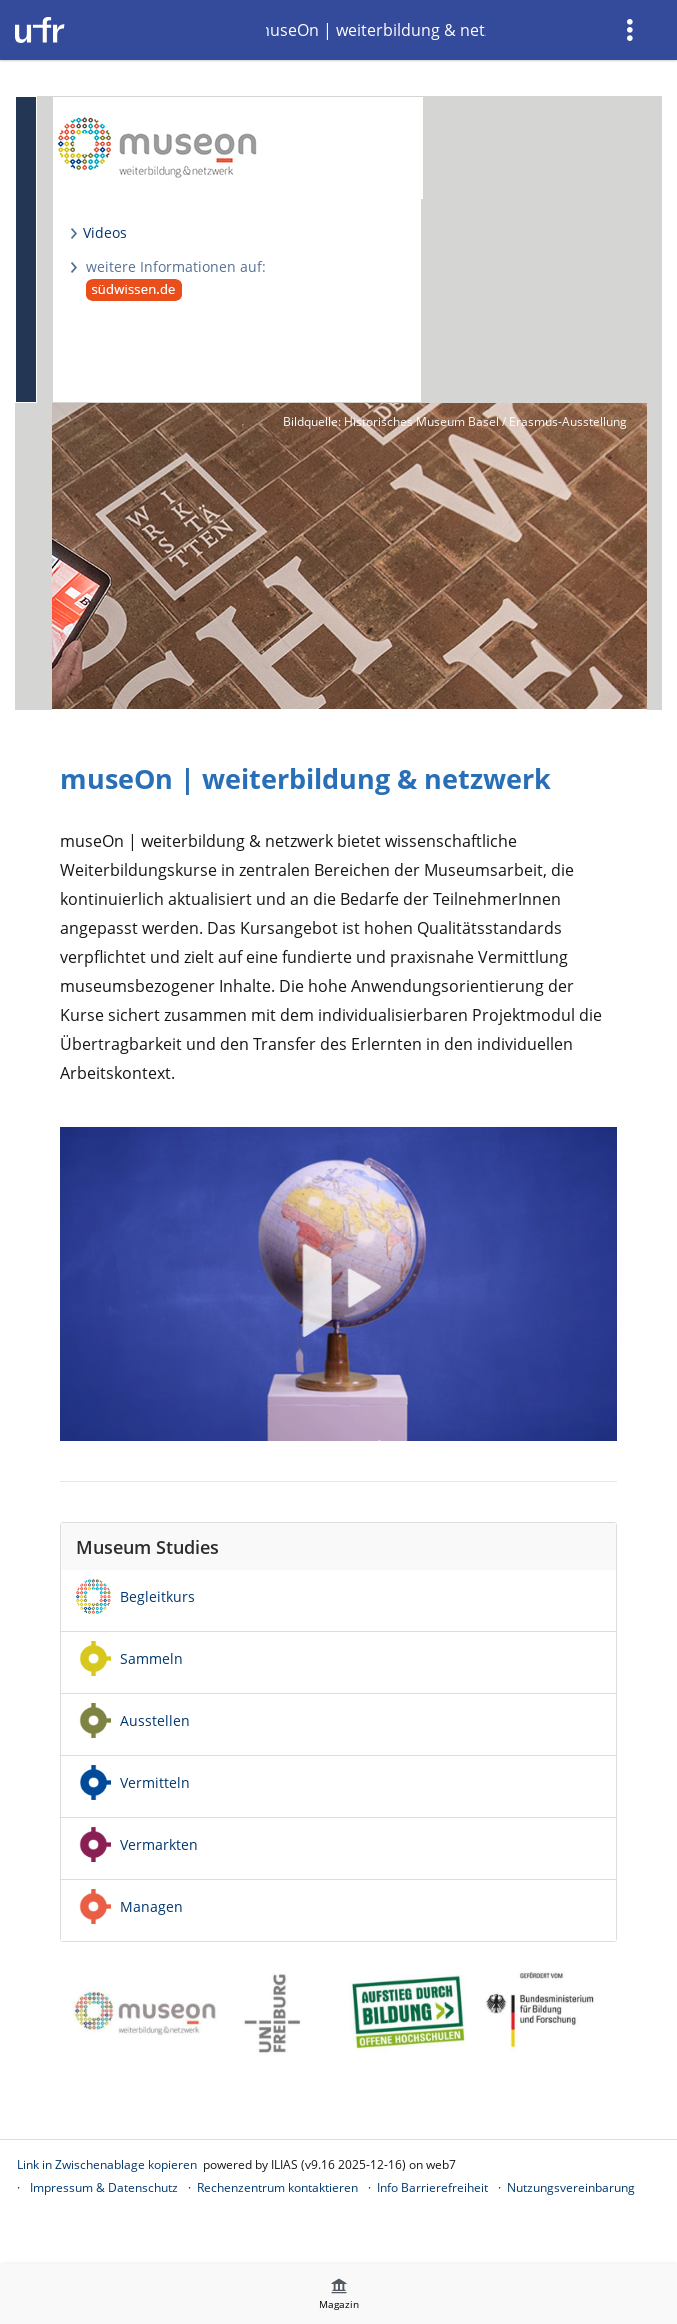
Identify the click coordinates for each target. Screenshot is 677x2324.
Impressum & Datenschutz (104, 2187)
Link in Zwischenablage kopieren (107, 2164)
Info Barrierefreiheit (432, 2187)
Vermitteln (155, 1782)
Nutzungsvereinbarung (571, 2187)
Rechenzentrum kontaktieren (277, 2187)
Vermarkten (159, 1844)
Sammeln (151, 1658)
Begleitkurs (157, 1596)
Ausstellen (155, 1720)
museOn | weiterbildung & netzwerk (376, 30)
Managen (151, 1906)
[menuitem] (632, 30)
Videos (105, 232)
